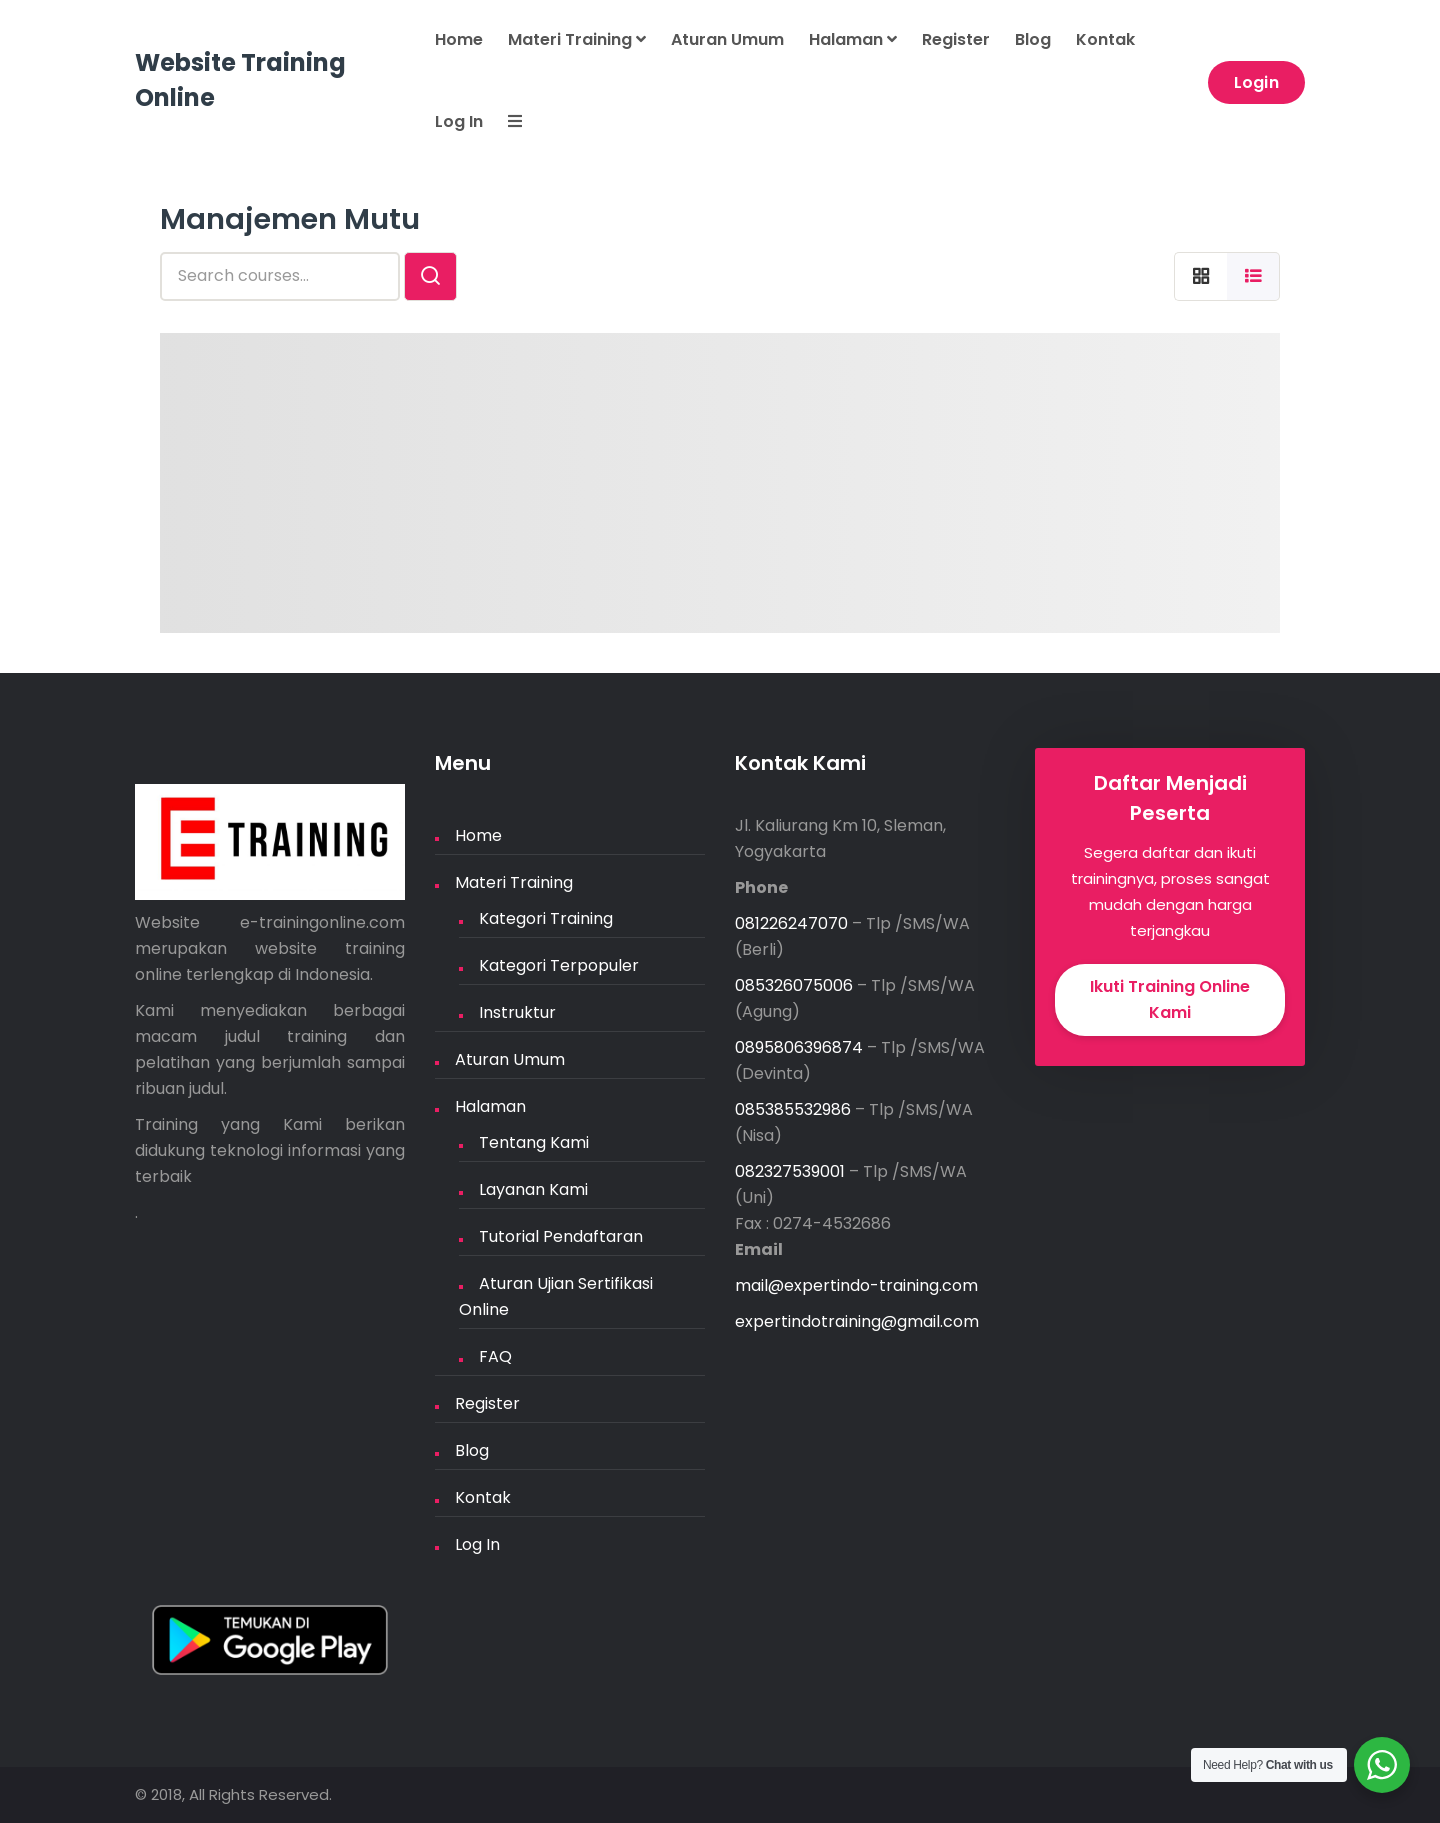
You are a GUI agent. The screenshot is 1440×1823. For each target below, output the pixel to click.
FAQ (495, 1356)
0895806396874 (799, 1047)
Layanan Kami (533, 1189)
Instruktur (517, 1012)
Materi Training (577, 39)
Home (459, 39)
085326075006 (794, 985)
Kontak (1105, 39)
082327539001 (790, 1171)
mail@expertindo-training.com (856, 1285)
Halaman (853, 39)
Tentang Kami (534, 1142)
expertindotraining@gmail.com (857, 1321)
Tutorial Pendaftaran (561, 1236)
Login (1257, 82)
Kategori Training (546, 918)
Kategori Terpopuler (559, 965)
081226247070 (791, 923)
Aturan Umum (727, 39)
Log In (459, 121)
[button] (502, 123)
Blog (1033, 39)
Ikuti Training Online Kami (1170, 999)
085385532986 (793, 1109)
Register (956, 39)
